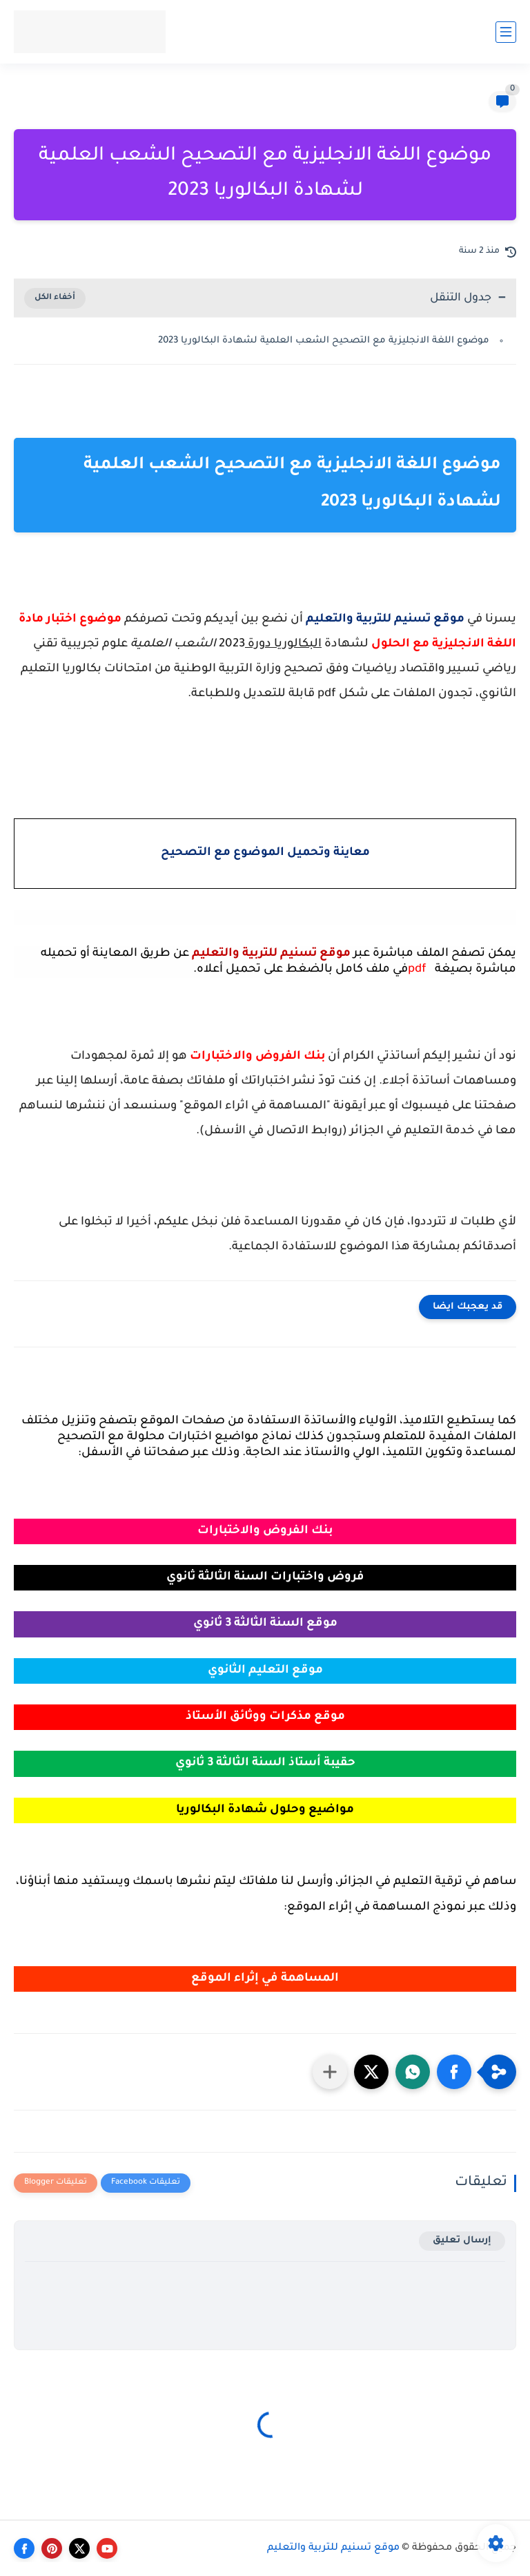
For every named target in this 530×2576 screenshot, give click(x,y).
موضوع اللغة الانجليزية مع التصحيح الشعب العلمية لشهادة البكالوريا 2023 (323, 341)
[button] (454, 2072)
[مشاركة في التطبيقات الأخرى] (330, 2072)
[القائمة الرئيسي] (505, 32)
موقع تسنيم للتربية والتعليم (333, 2548)
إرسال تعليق (462, 2241)
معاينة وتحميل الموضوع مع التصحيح (265, 853)
